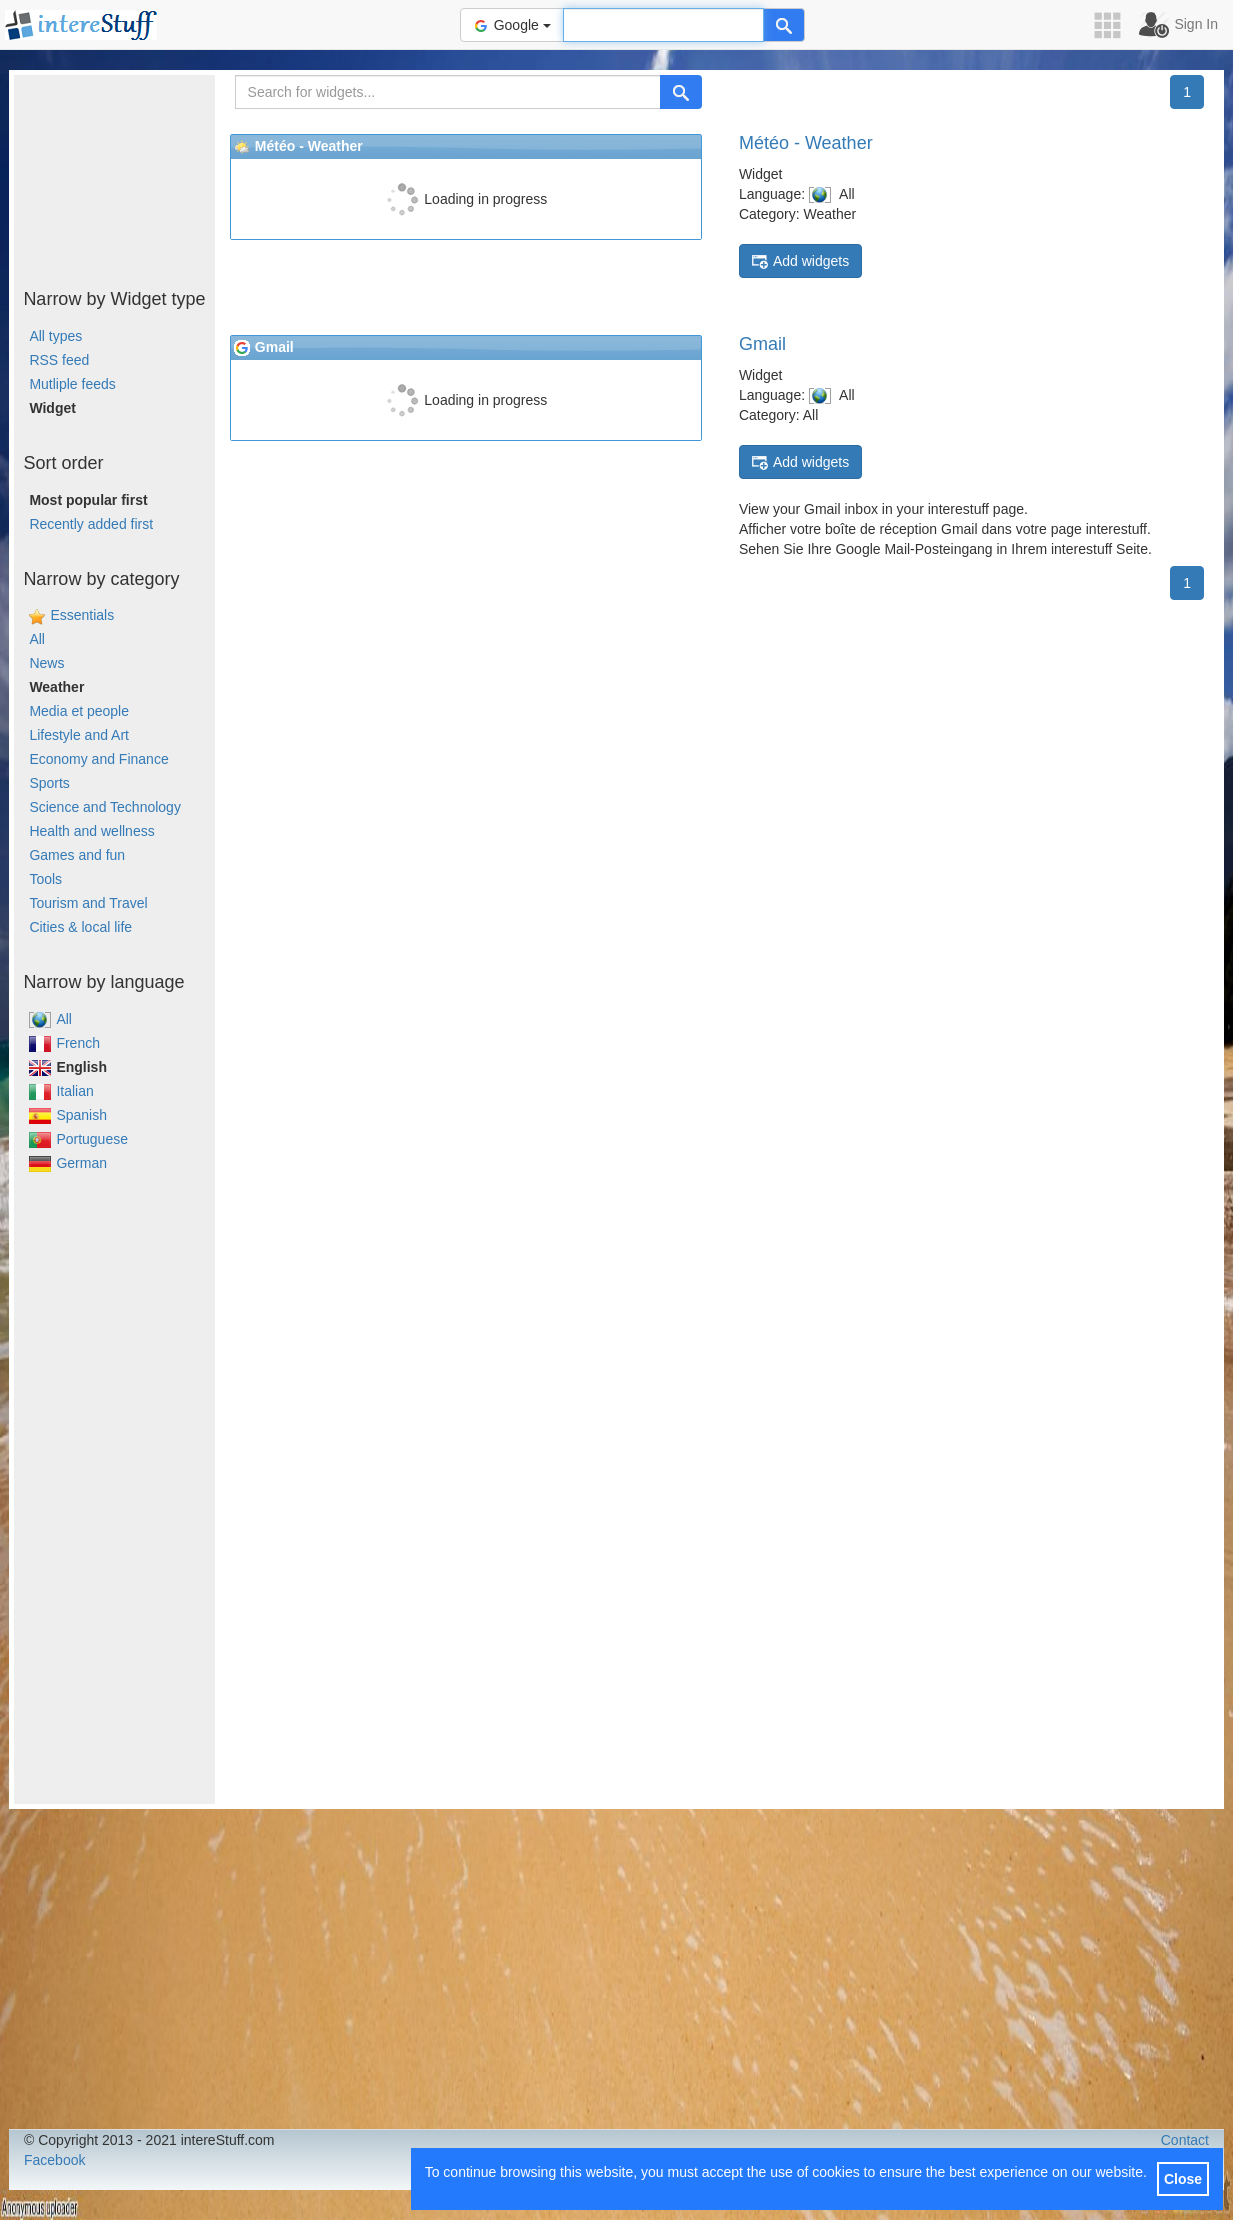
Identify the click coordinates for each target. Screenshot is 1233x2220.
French (64, 1043)
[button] (1114, 25)
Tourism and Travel (88, 903)
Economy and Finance (98, 759)
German (68, 1163)
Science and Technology (105, 807)
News (46, 663)
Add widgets (800, 261)
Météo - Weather (806, 143)
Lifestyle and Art (79, 735)
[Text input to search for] (663, 25)
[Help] (784, 25)
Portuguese (78, 1139)
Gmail (762, 344)
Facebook (54, 2160)
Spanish (68, 1115)
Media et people (79, 711)
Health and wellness (91, 831)
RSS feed (59, 360)
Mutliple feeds (72, 384)
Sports (49, 783)
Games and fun (77, 855)
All (37, 639)
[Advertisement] (114, 175)
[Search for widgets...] (448, 92)
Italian (61, 1091)
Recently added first (91, 524)
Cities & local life (80, 927)
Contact (1185, 2140)
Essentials (82, 615)
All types (55, 336)
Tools (45, 879)
